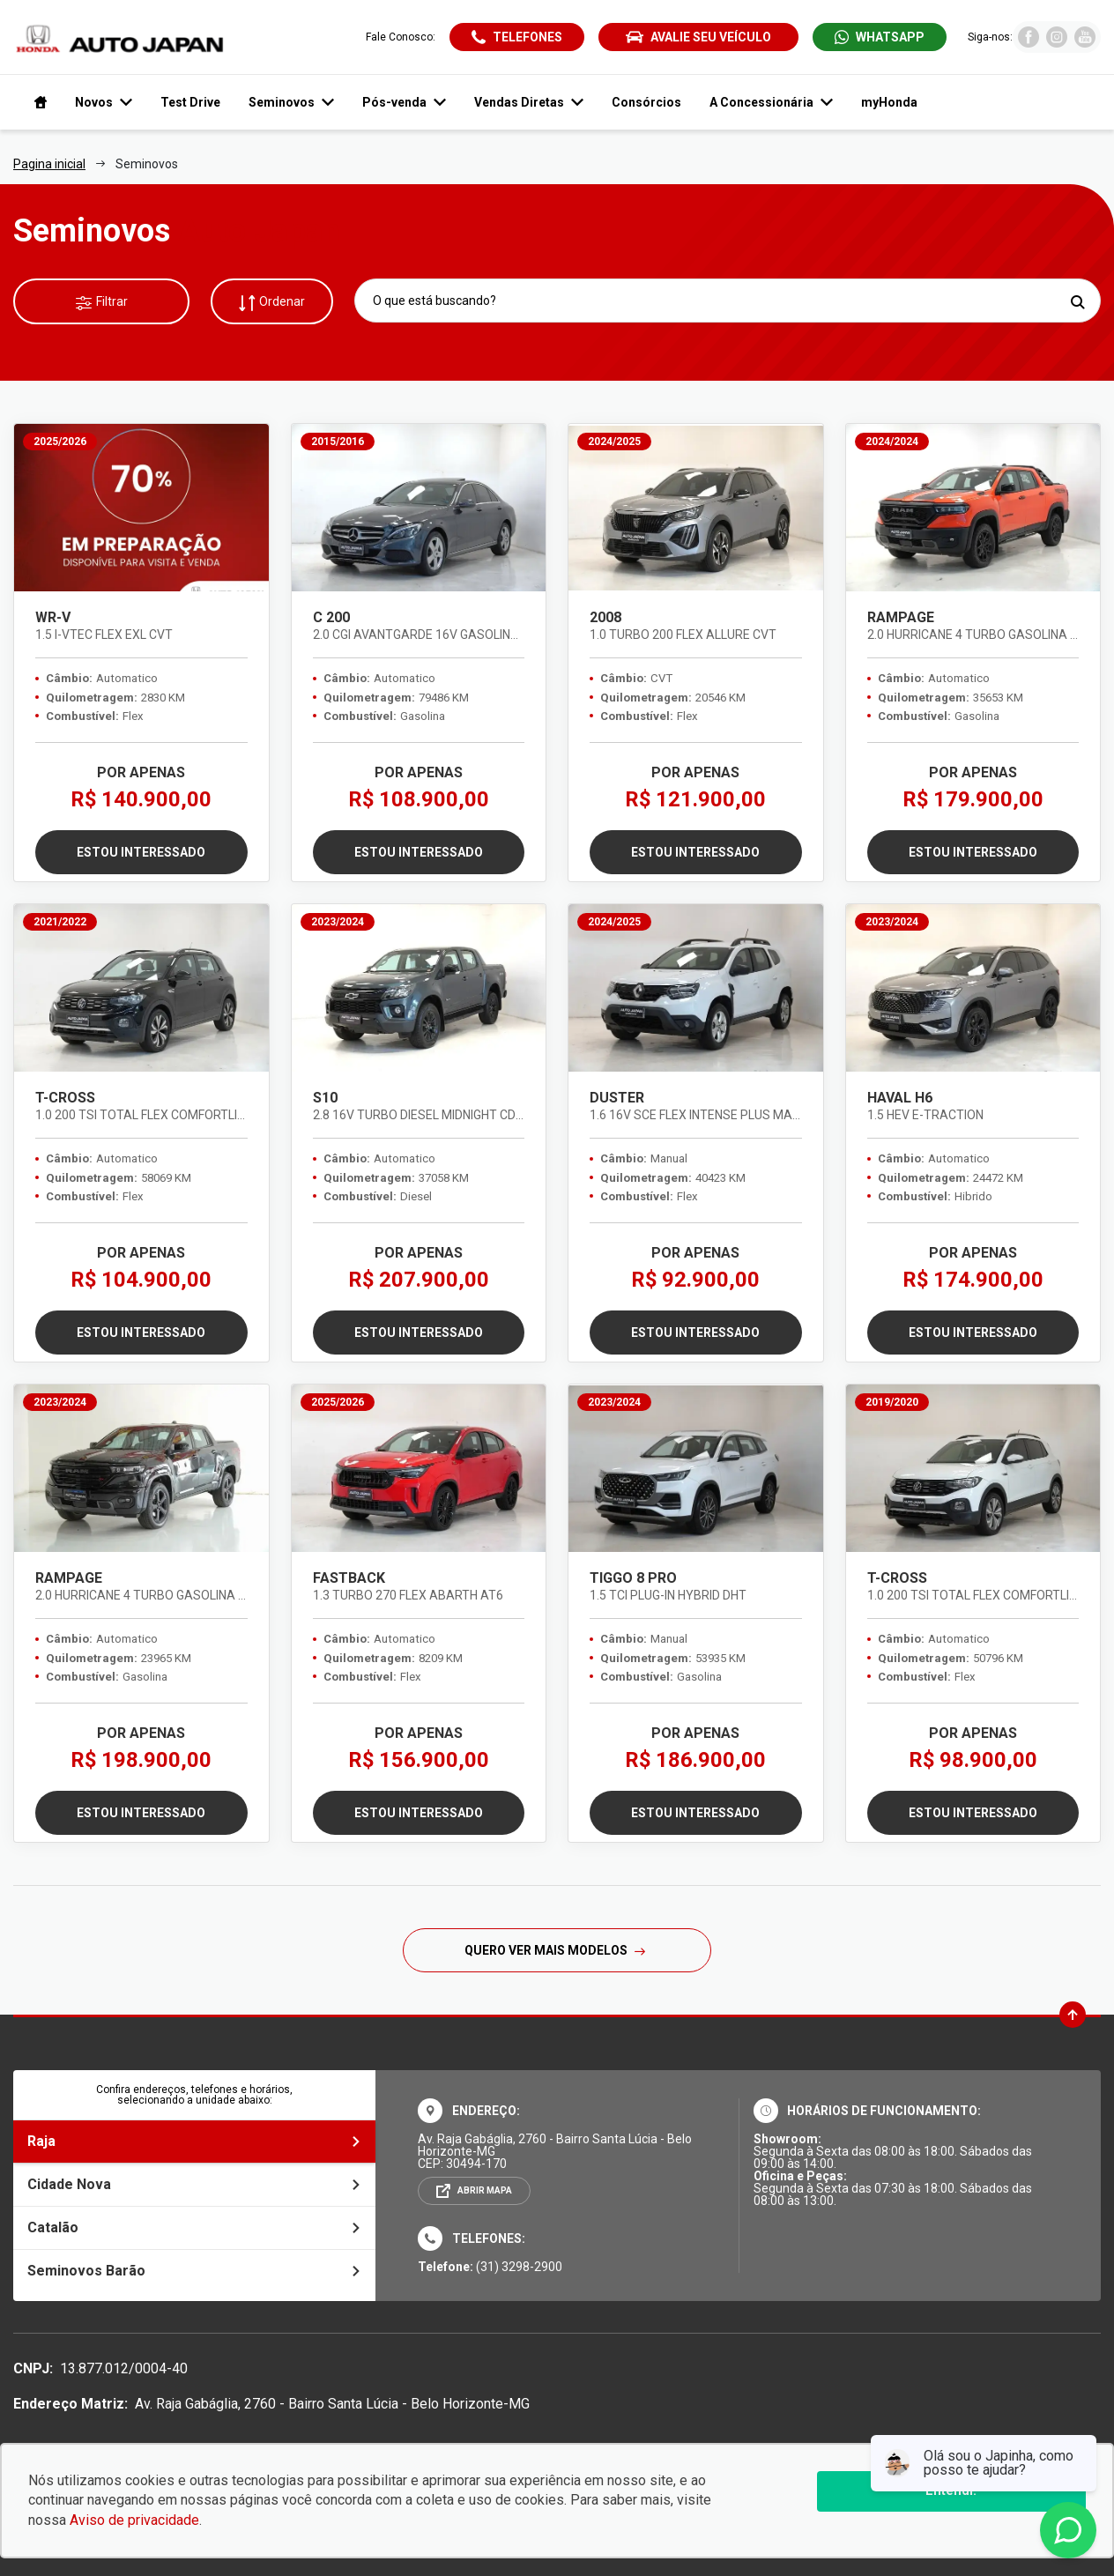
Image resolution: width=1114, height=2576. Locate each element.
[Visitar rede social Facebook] (1028, 42)
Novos (103, 102)
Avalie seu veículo (698, 37)
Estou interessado (141, 852)
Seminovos (291, 102)
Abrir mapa (484, 2190)
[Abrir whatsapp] (880, 37)
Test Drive (190, 102)
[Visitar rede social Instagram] (1056, 42)
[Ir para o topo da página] (1072, 2014)
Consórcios (646, 102)
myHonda (889, 102)
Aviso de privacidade (134, 2520)
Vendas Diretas (528, 102)
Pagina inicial (49, 164)
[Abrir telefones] (516, 37)
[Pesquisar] (1077, 301)
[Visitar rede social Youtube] (1084, 42)
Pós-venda (404, 102)
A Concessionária (771, 102)
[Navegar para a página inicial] (37, 102)
